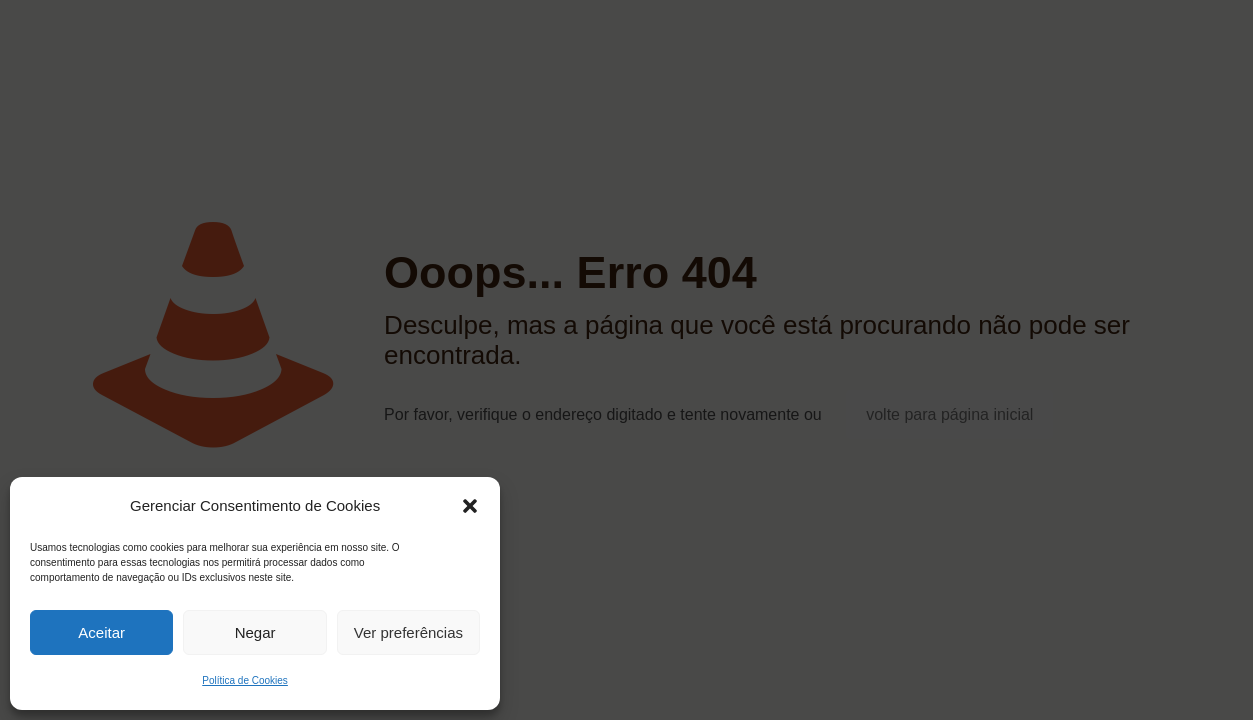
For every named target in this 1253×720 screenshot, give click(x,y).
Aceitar (101, 632)
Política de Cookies (245, 680)
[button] (470, 506)
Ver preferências (408, 632)
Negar (255, 632)
